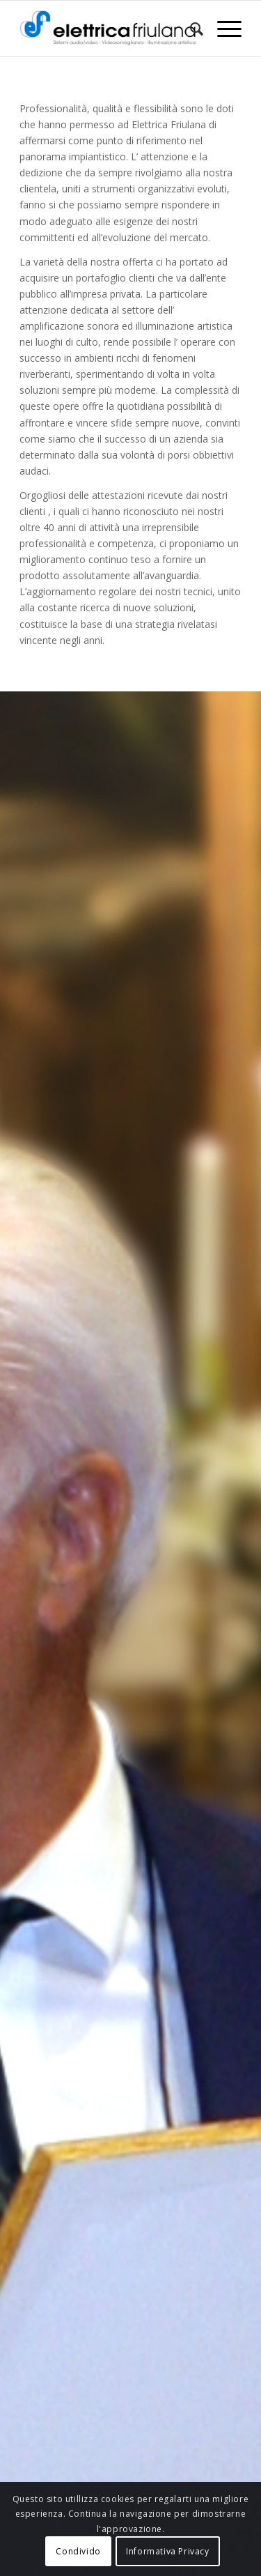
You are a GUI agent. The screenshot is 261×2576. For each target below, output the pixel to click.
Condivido (78, 2551)
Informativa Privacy (167, 2551)
